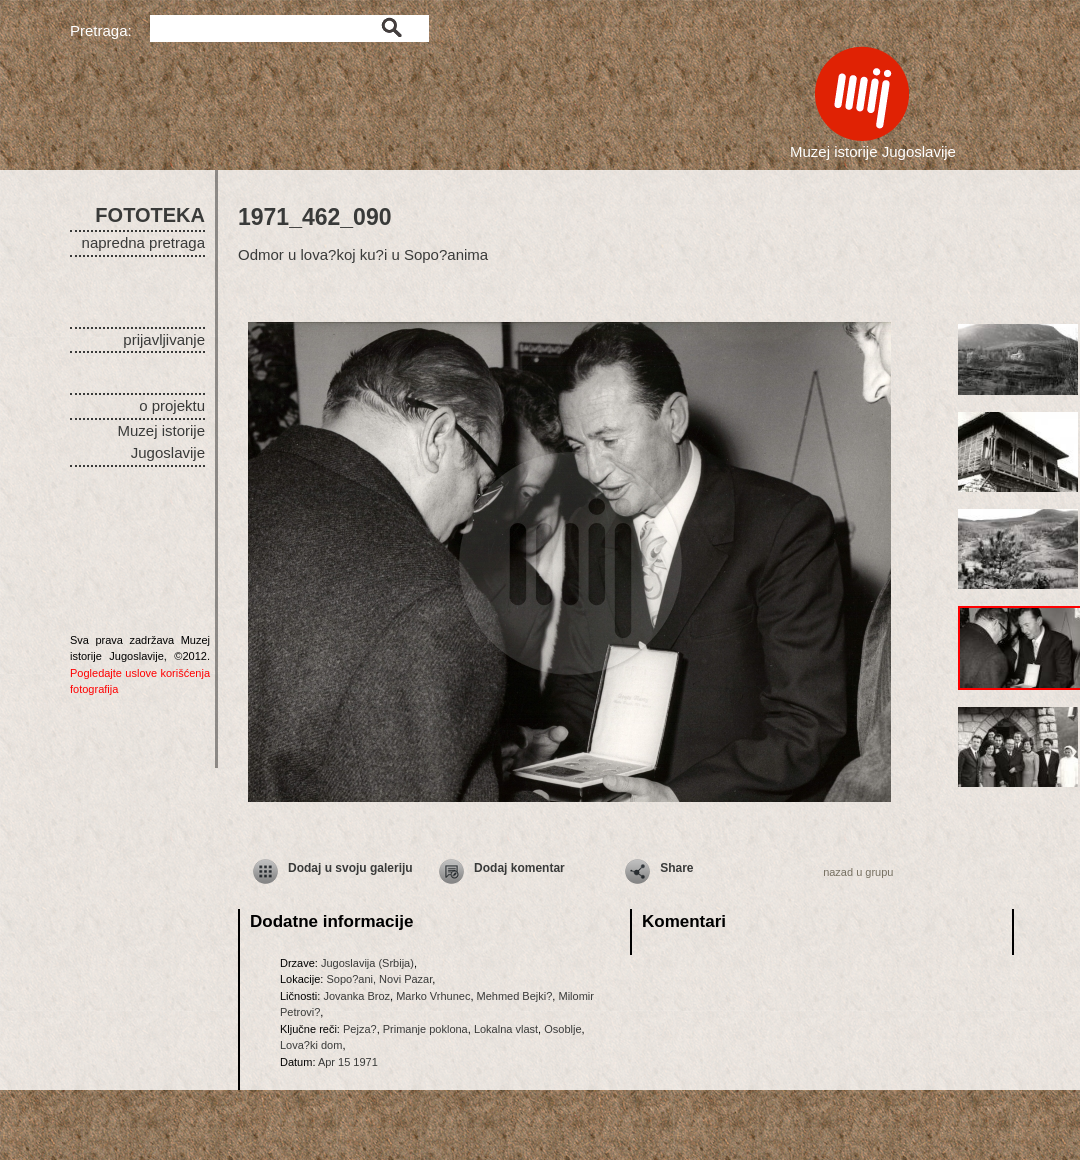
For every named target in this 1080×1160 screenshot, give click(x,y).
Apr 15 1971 (348, 1062)
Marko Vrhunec (433, 996)
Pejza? (360, 1029)
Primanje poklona (425, 1029)
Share (676, 868)
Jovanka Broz (356, 996)
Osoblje (562, 1029)
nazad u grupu (858, 872)
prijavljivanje (164, 339)
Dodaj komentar (519, 868)
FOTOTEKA (150, 215)
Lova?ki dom (311, 1045)
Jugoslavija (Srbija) (367, 963)
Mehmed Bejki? (515, 996)
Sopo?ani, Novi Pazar (379, 979)
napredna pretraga (143, 242)
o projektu (172, 405)
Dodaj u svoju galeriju (350, 868)
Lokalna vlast (506, 1029)
